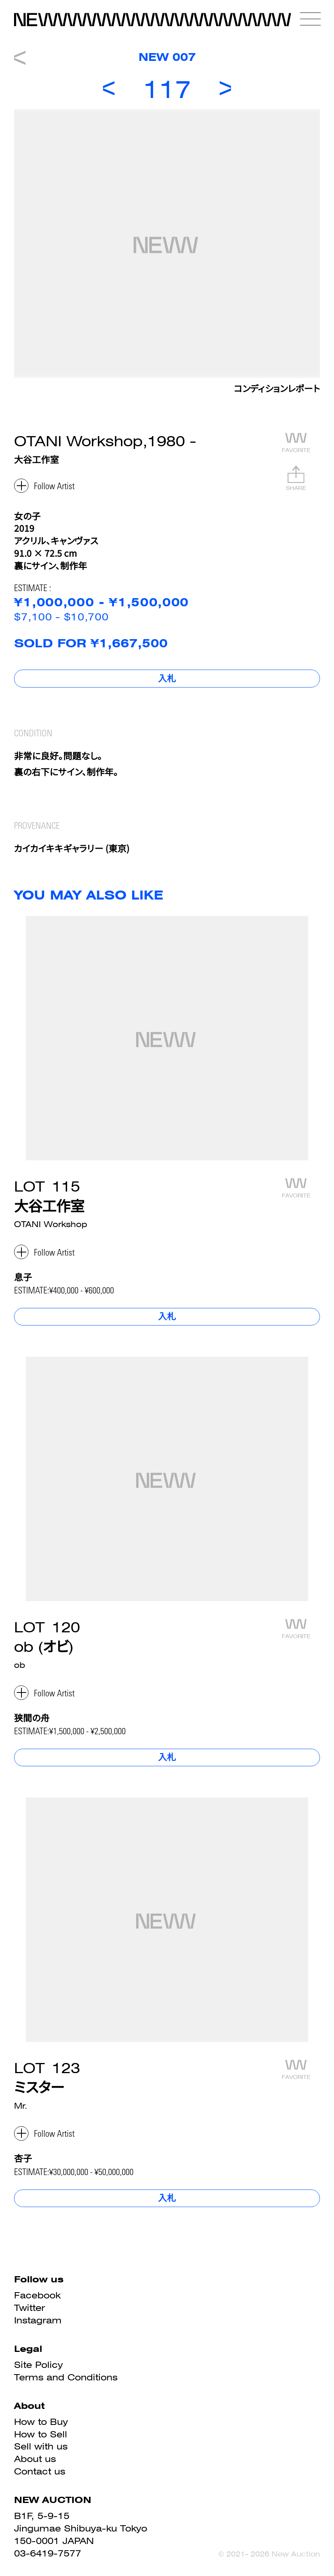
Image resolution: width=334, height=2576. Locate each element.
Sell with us (41, 2446)
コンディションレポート (277, 390)
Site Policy (38, 2364)
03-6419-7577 (47, 2553)
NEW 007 (167, 57)
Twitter (29, 2307)
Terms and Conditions (65, 2377)
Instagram (38, 2320)
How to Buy (41, 2421)
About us (35, 2458)
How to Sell (40, 2434)
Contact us (39, 2471)
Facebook (37, 2295)
